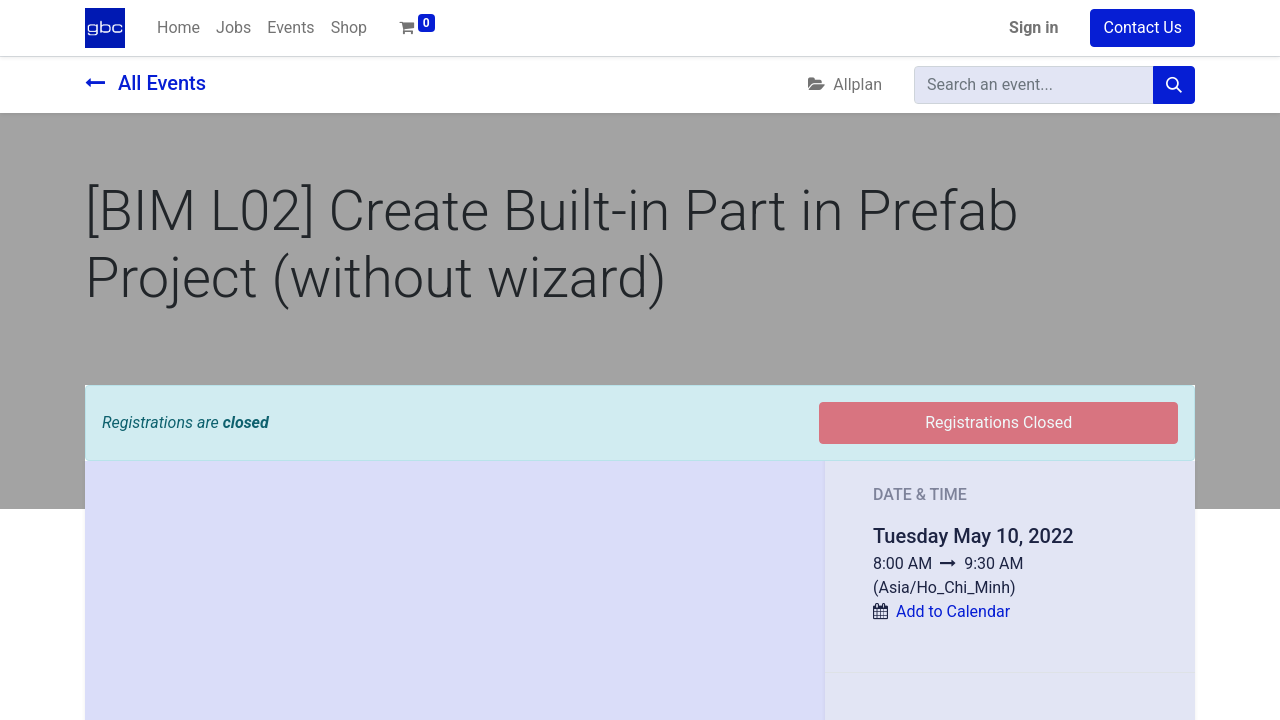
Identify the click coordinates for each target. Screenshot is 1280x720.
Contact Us (1142, 27)
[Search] (1174, 85)
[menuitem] (178, 28)
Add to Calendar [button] (953, 611)
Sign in (1033, 27)
